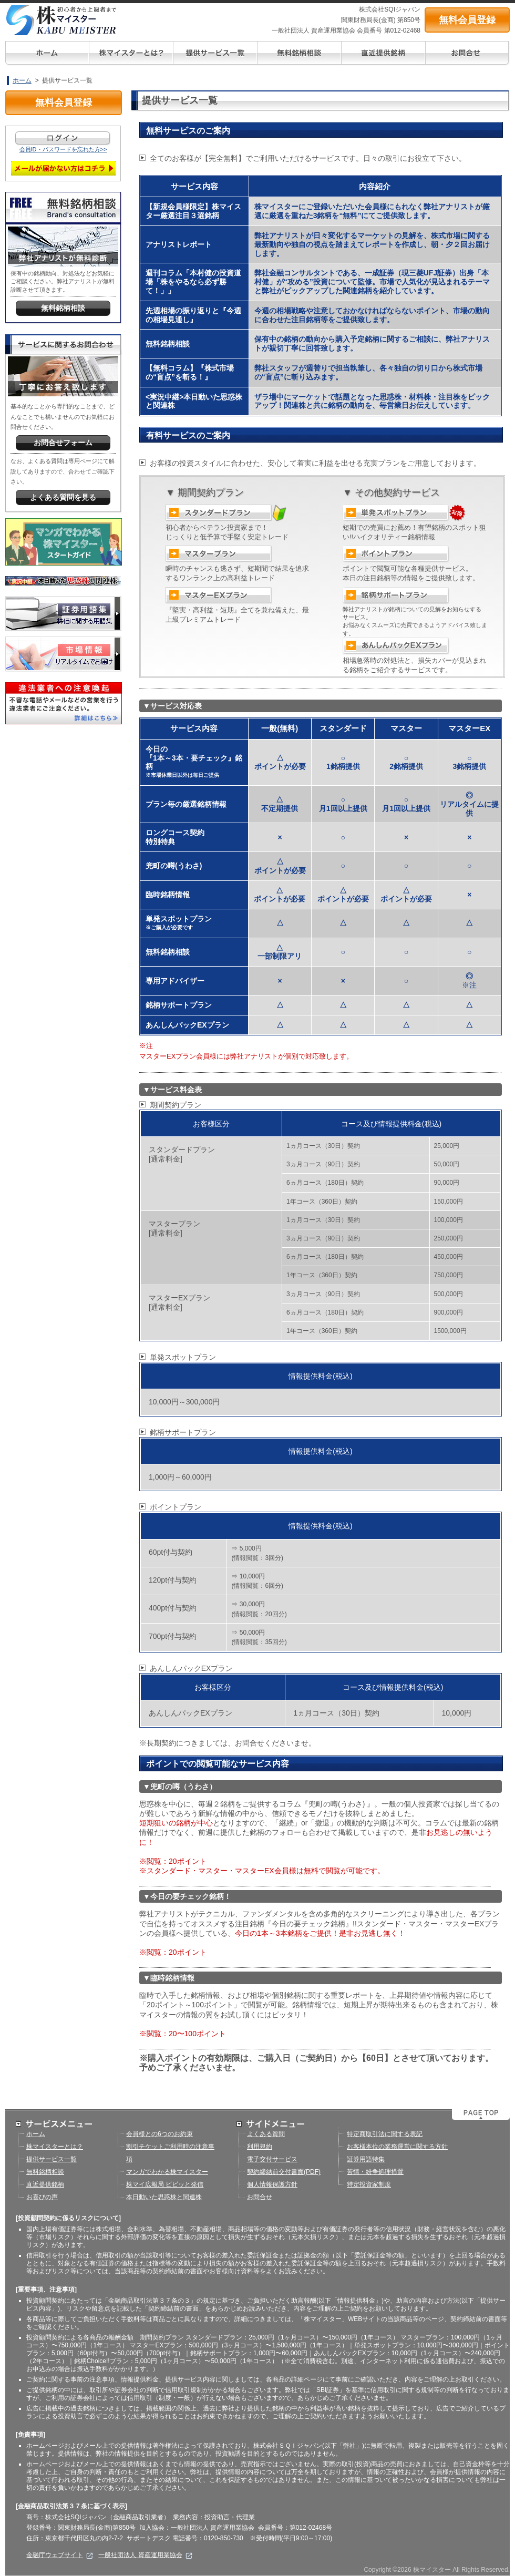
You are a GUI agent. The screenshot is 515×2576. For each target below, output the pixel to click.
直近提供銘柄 (45, 2184)
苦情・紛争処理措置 (375, 2171)
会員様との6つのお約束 (159, 2134)
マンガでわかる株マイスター (167, 2171)
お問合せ (259, 2197)
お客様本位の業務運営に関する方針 (397, 2146)
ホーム (22, 80)
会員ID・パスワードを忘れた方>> (63, 149)
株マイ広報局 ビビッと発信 (164, 2184)
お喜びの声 (42, 2197)
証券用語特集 (366, 2159)
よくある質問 (266, 2134)
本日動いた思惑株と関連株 (164, 2197)
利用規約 (259, 2146)
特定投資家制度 (369, 2184)
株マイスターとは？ (54, 2146)
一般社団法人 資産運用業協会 (145, 2555)
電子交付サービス (272, 2159)
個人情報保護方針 (272, 2184)
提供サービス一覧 (51, 2159)
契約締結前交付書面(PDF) (284, 2171)
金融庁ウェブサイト (59, 2555)
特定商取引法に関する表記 (385, 2134)
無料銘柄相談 (45, 2171)
